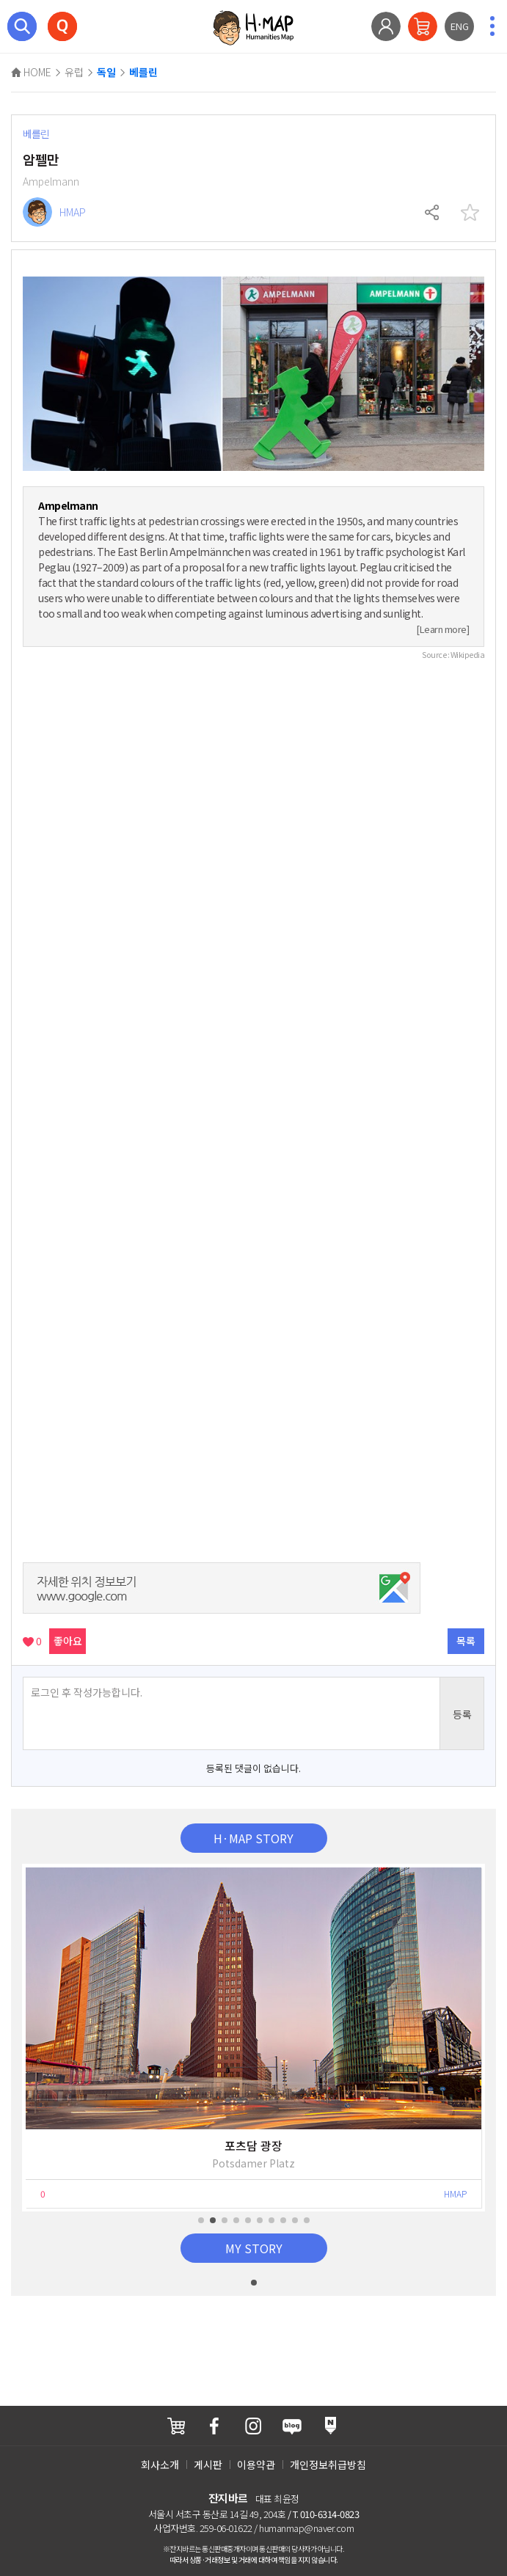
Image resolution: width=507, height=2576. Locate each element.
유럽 (74, 72)
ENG (460, 26)
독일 (106, 72)
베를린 (143, 72)
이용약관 (256, 2464)
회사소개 (160, 2464)
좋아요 (68, 1640)
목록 (465, 1640)
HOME (31, 72)
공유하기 (433, 212)
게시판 (208, 2464)
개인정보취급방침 (328, 2464)
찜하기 (469, 212)
